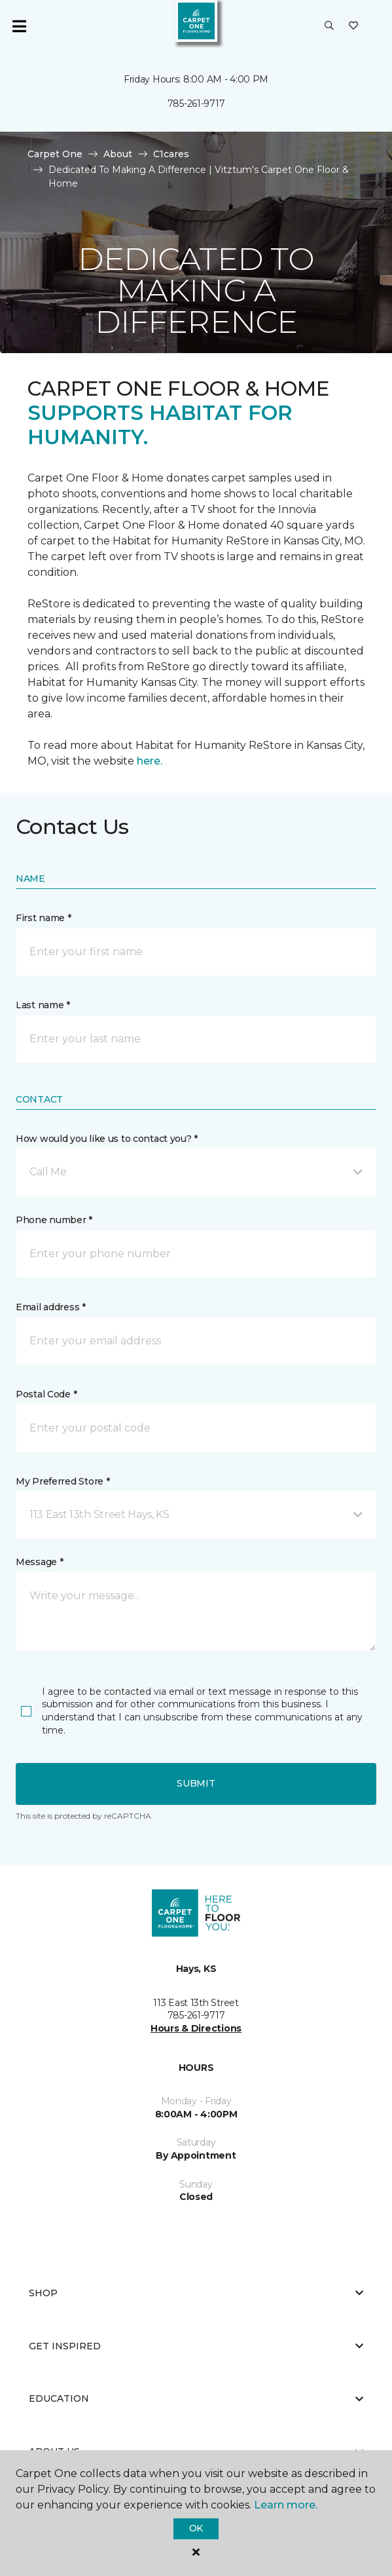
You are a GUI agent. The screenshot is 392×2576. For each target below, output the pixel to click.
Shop (196, 2293)
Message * (39, 1561)
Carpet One (54, 154)
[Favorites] (353, 26)
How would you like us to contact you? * (107, 1138)
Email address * (51, 1307)
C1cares (171, 154)
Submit (196, 1783)
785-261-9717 (196, 103)
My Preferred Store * (62, 1481)
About (117, 154)
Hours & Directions (196, 2028)
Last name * (43, 1005)
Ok (196, 2528)
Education (196, 2398)
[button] (329, 26)
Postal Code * (46, 1394)
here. (149, 761)
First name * (43, 917)
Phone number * (54, 1219)
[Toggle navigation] (18, 26)
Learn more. (285, 2505)
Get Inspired (196, 2346)
